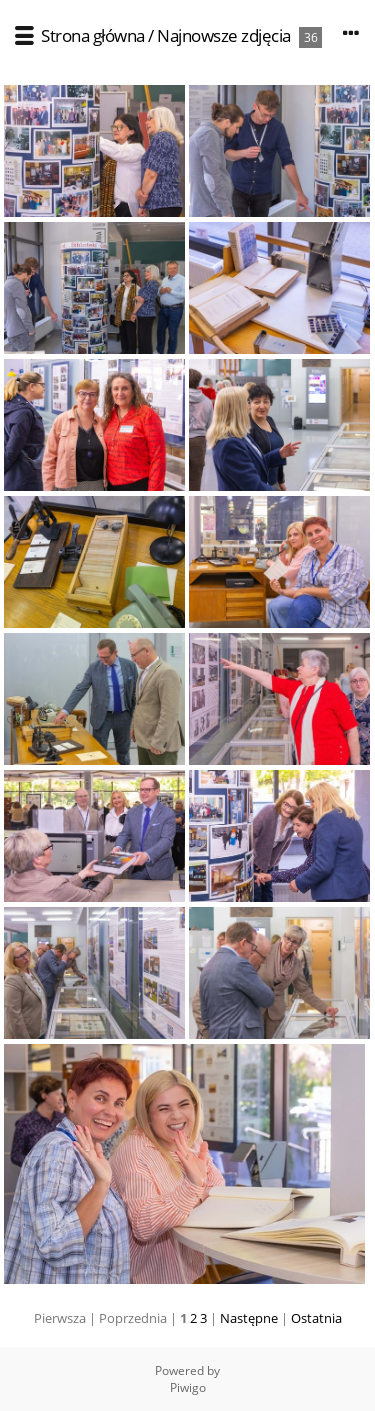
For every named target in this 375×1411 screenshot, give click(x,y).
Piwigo (188, 1387)
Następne (249, 1318)
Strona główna (93, 35)
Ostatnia (316, 1318)
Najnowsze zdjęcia (224, 35)
